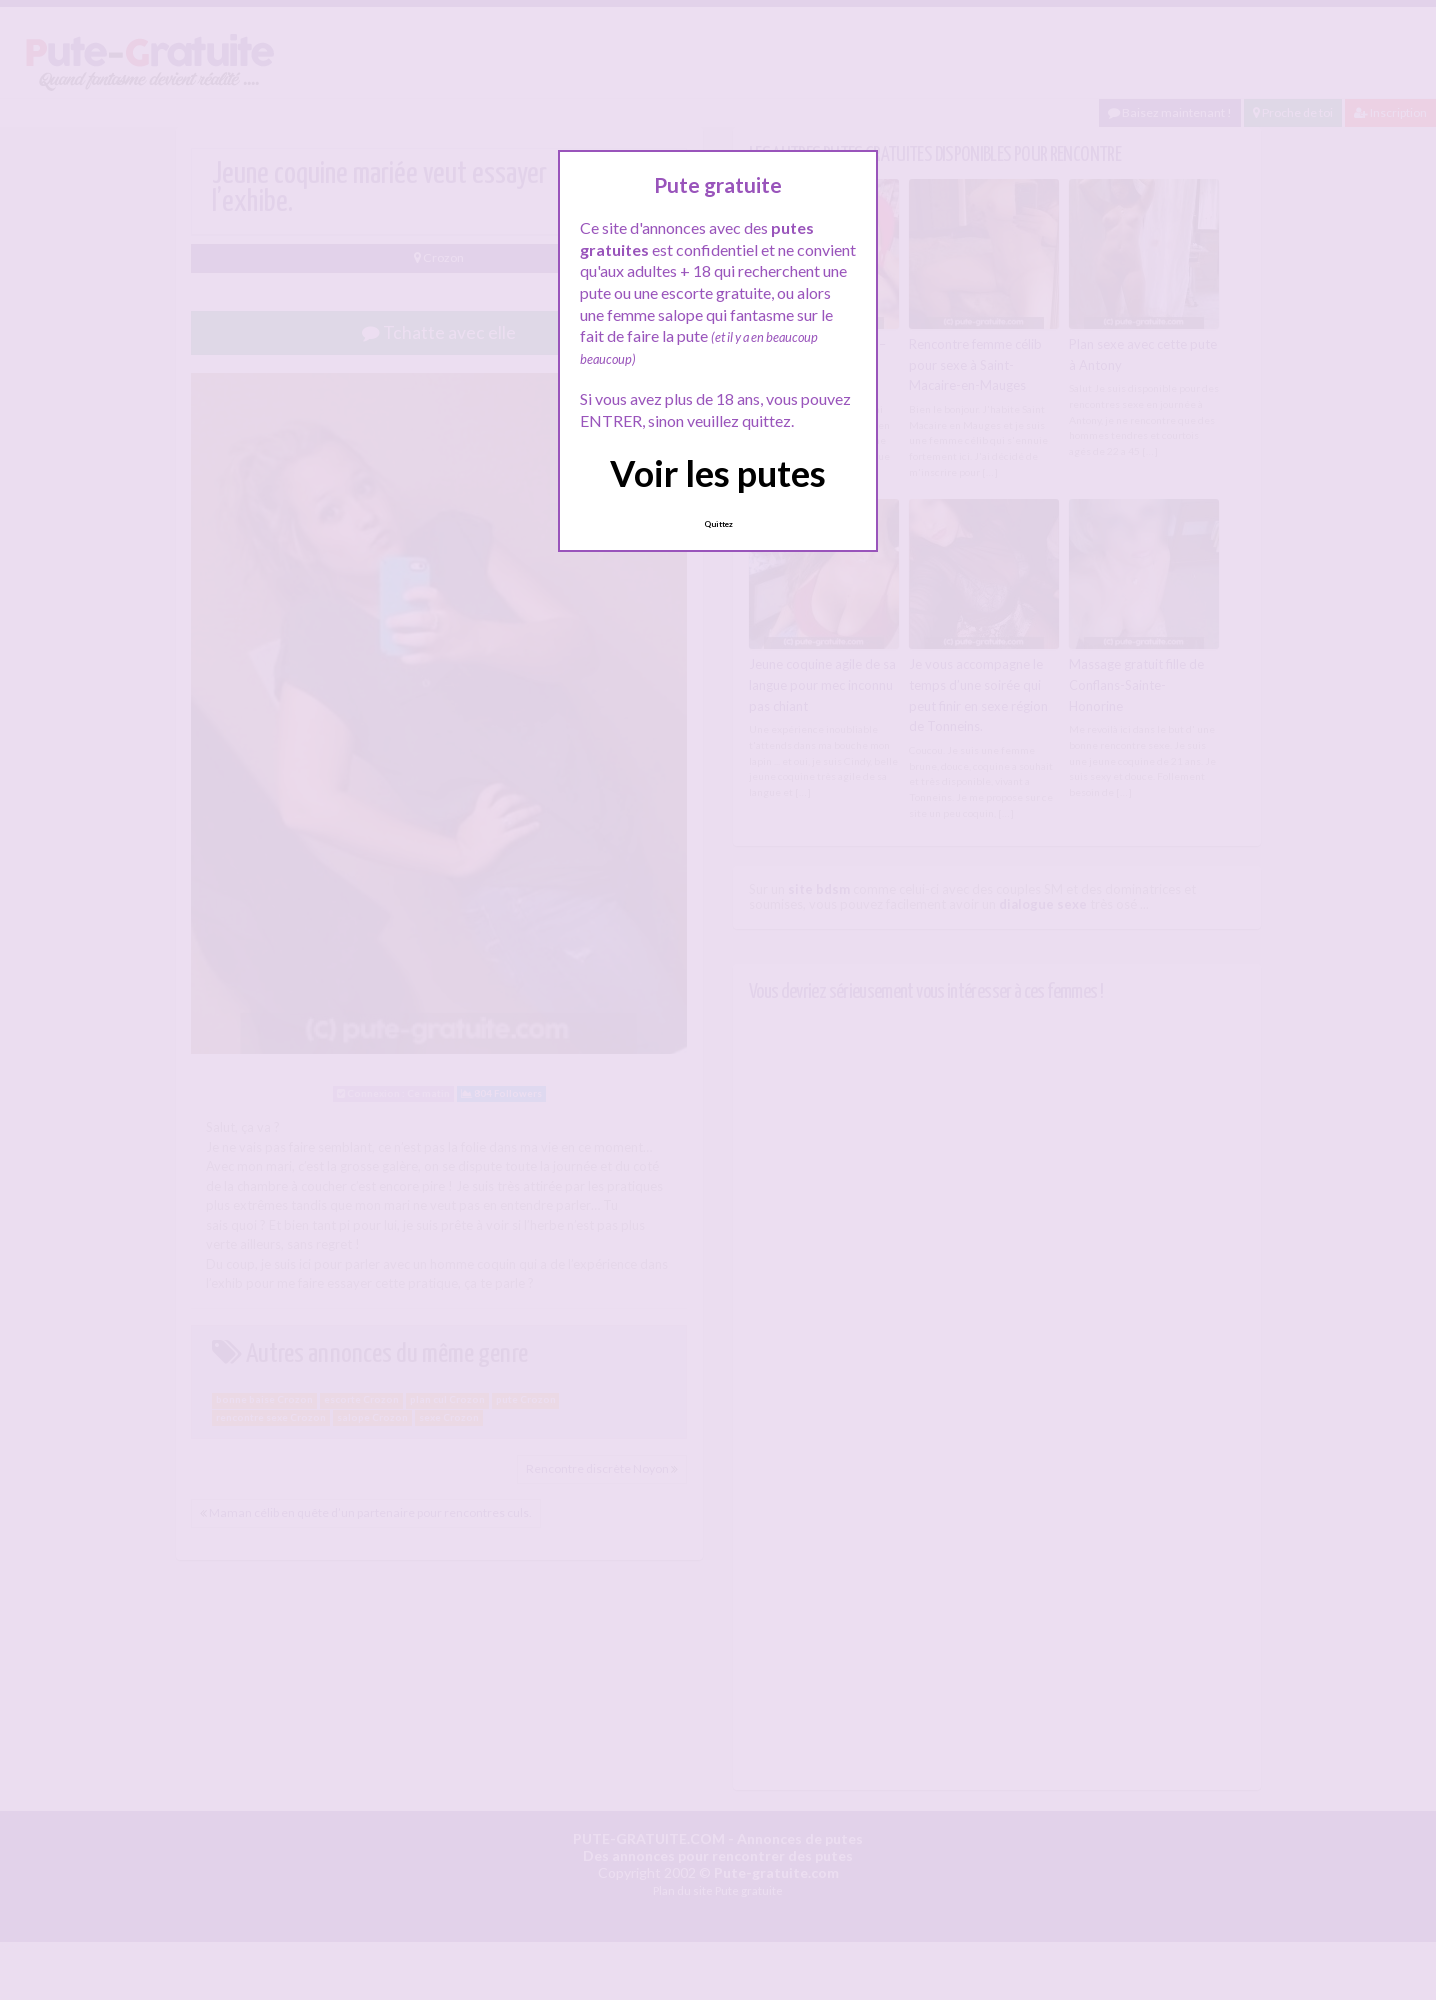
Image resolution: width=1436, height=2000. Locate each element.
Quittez (718, 524)
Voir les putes (718, 473)
